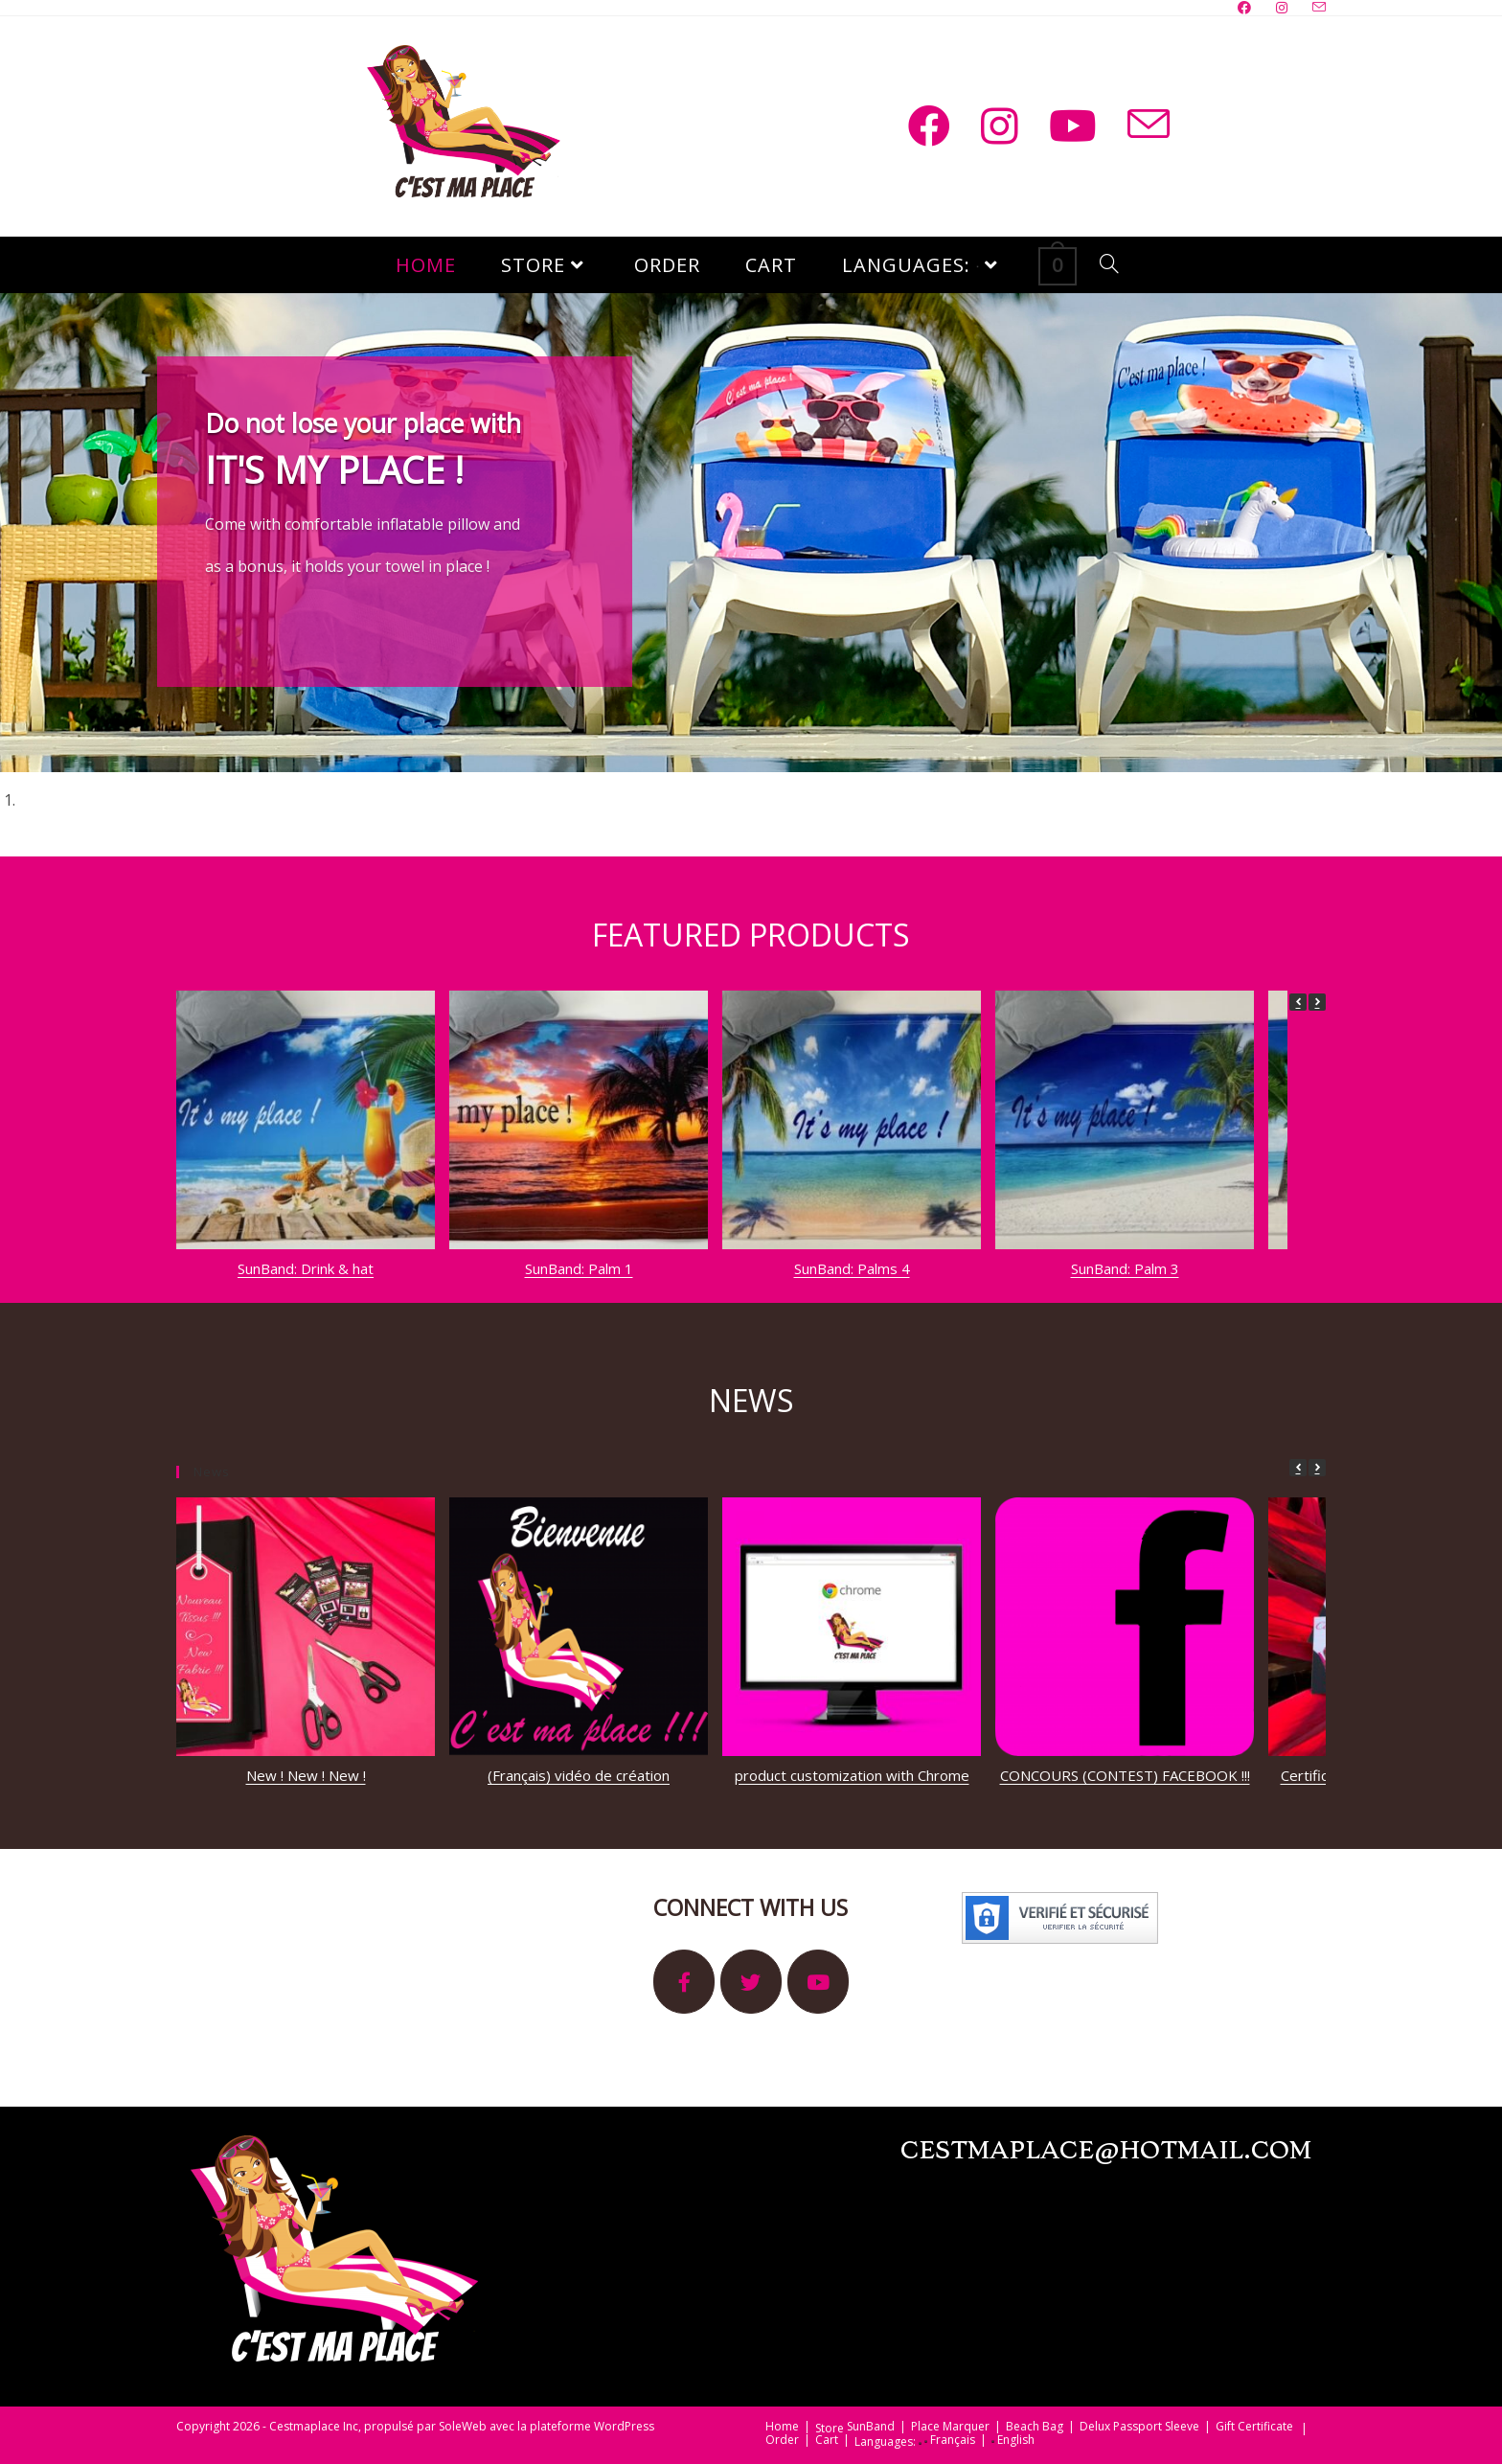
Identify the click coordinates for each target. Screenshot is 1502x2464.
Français (949, 2440)
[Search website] (1109, 265)
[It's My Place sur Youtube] (818, 1982)
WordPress (624, 2427)
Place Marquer (950, 2427)
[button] (1317, 1002)
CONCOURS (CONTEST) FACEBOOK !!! (1125, 1775)
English (1013, 2440)
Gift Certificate (1254, 2427)
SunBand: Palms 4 (852, 1268)
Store (829, 2429)
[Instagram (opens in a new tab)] (999, 126)
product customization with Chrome (852, 1775)
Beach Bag (1034, 2427)
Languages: (888, 2442)
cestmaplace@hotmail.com (1105, 2151)
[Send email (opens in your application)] (1148, 125)
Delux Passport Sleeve (1139, 2427)
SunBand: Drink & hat (306, 1268)
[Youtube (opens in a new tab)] (1072, 126)
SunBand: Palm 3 (1125, 1268)
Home (782, 2427)
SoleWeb (463, 2427)
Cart (826, 2440)
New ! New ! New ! (306, 1775)
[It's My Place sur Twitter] (751, 1982)
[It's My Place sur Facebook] (684, 1982)
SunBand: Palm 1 (579, 1268)
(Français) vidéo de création (579, 1775)
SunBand (871, 2427)
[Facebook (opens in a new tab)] (929, 126)
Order (782, 2440)
